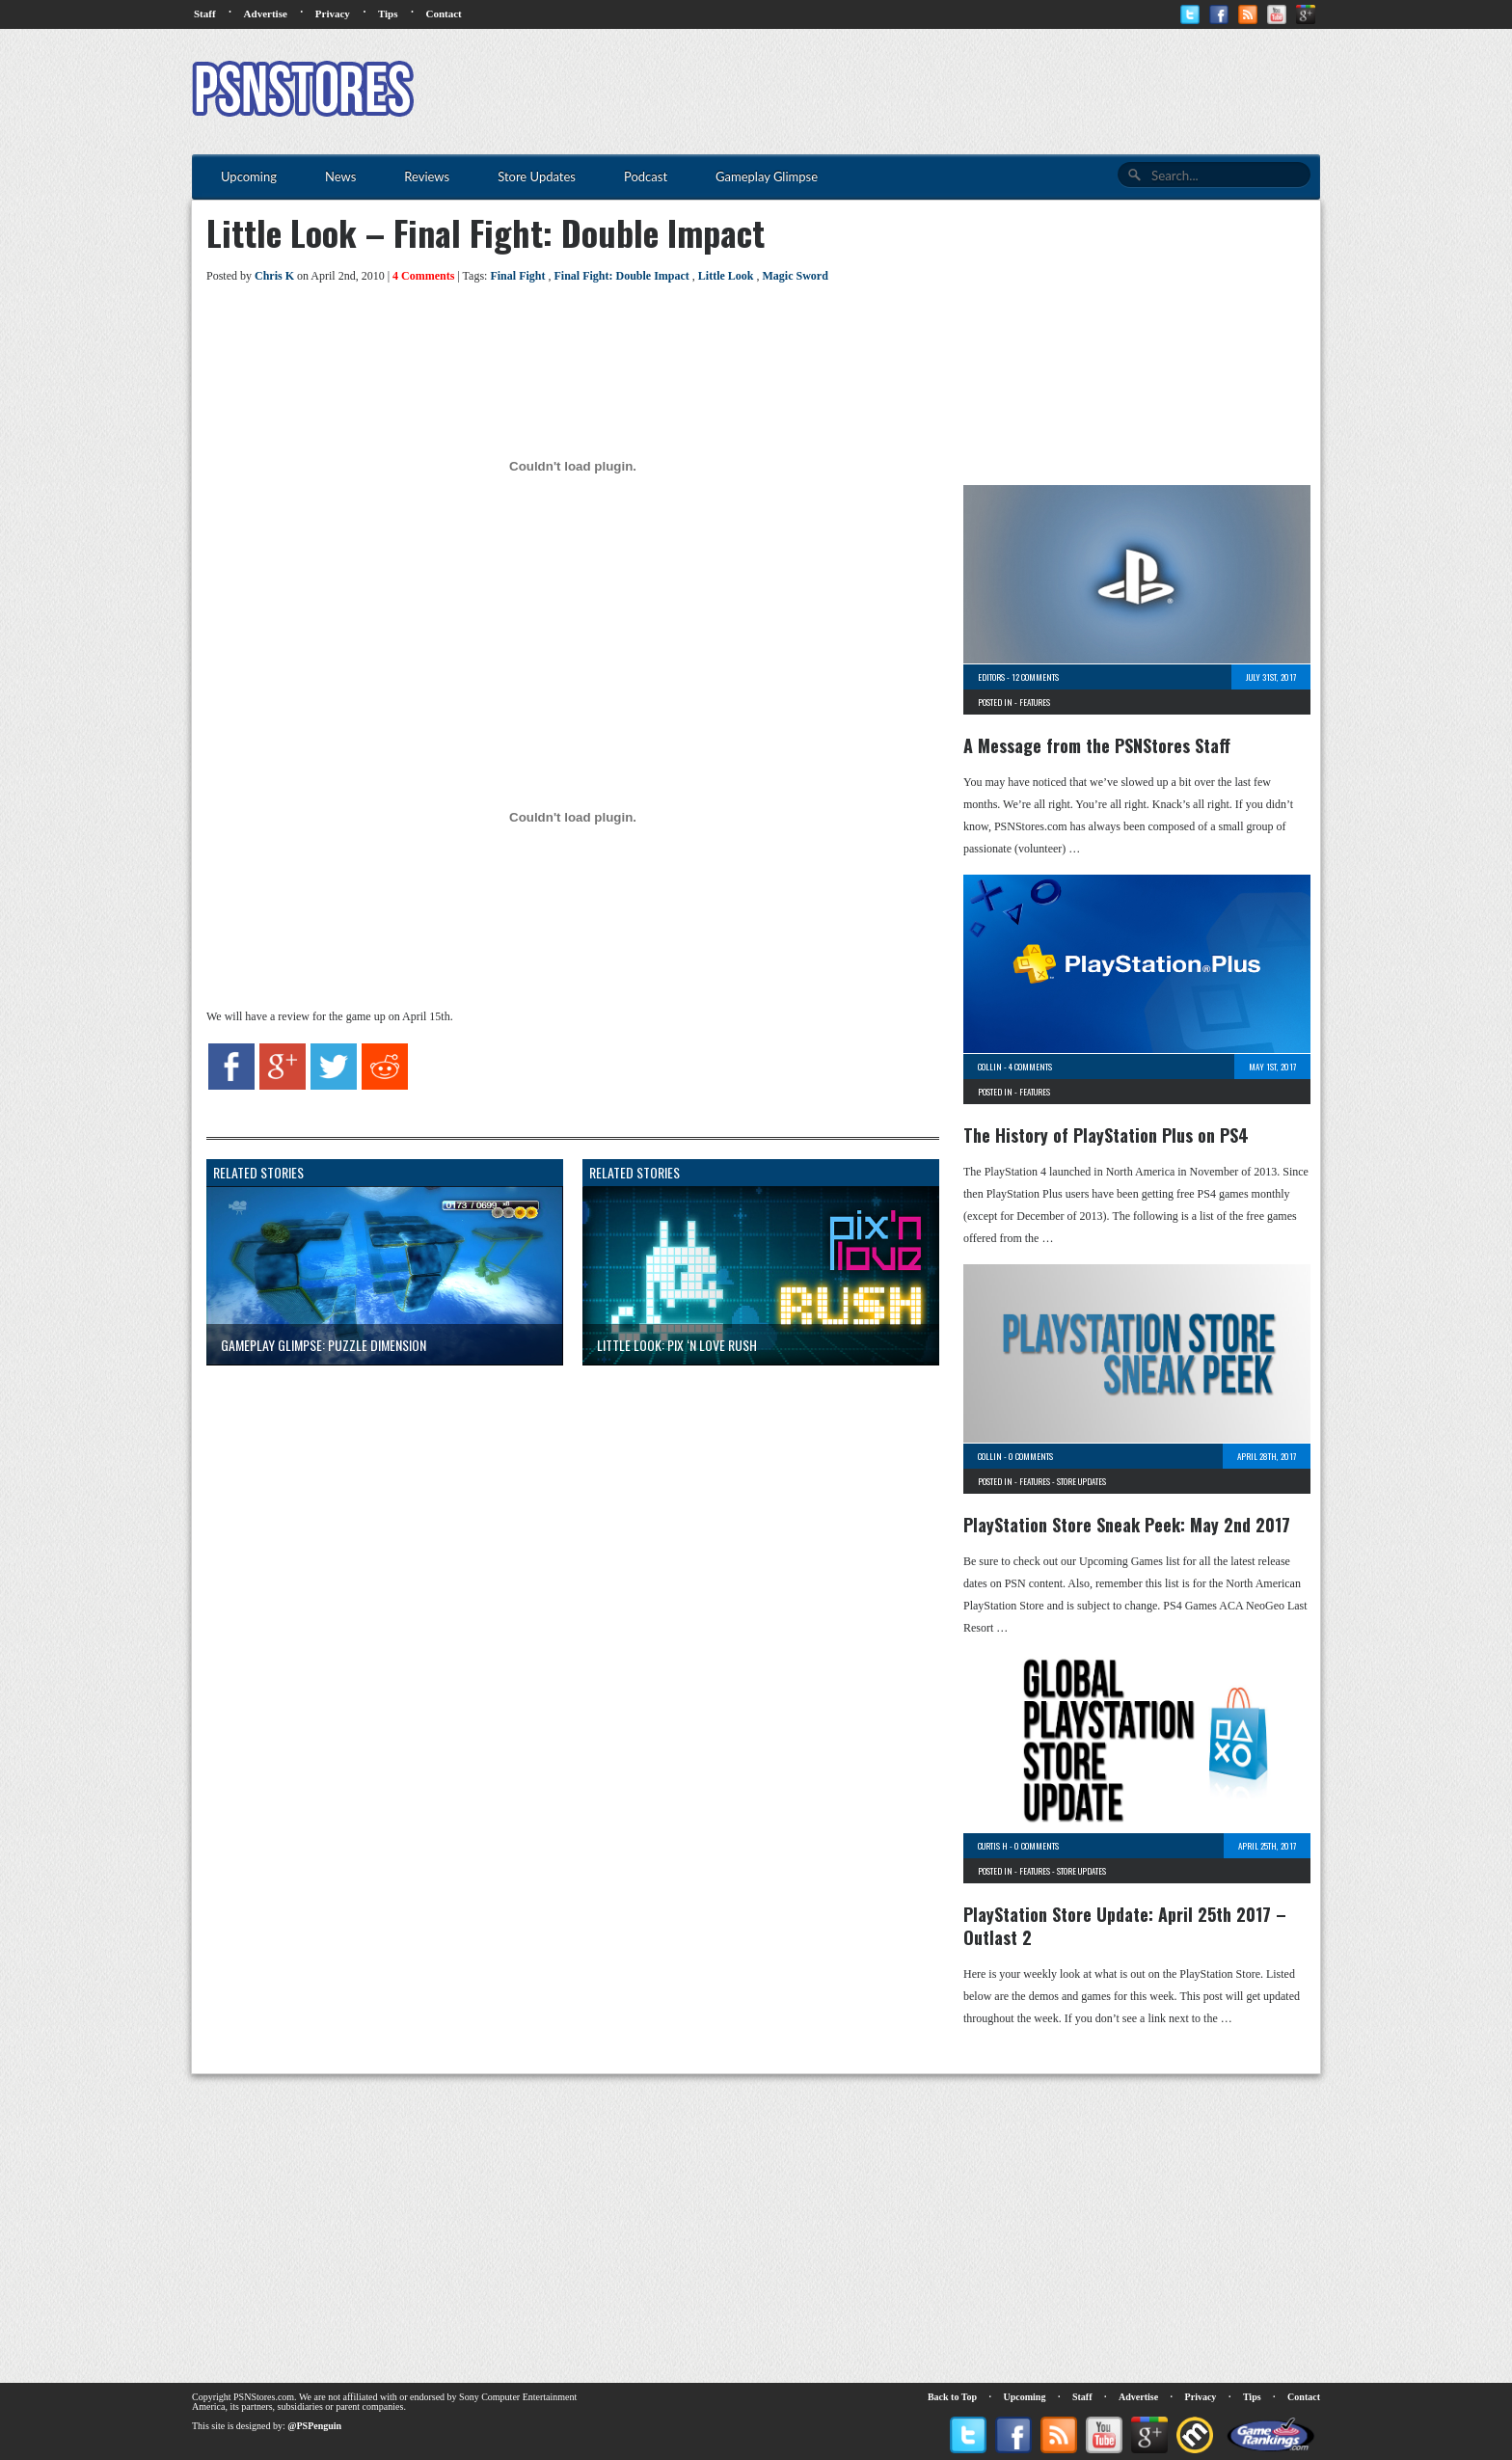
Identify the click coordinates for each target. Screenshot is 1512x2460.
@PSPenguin (314, 2425)
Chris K (274, 276)
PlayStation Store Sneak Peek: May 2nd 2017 (1126, 1524)
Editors (991, 677)
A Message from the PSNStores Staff (1096, 745)
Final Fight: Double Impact (621, 276)
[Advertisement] (969, 91)
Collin (990, 1066)
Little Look (726, 276)
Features (1034, 702)
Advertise (265, 13)
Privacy (332, 13)
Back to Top (952, 2397)
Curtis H (993, 1845)
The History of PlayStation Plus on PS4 (1106, 1135)
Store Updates (1081, 1481)
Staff (205, 13)
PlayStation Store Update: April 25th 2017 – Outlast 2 (1124, 1926)
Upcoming (1025, 2397)
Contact (443, 13)
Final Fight (517, 276)
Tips (388, 13)
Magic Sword (794, 276)
